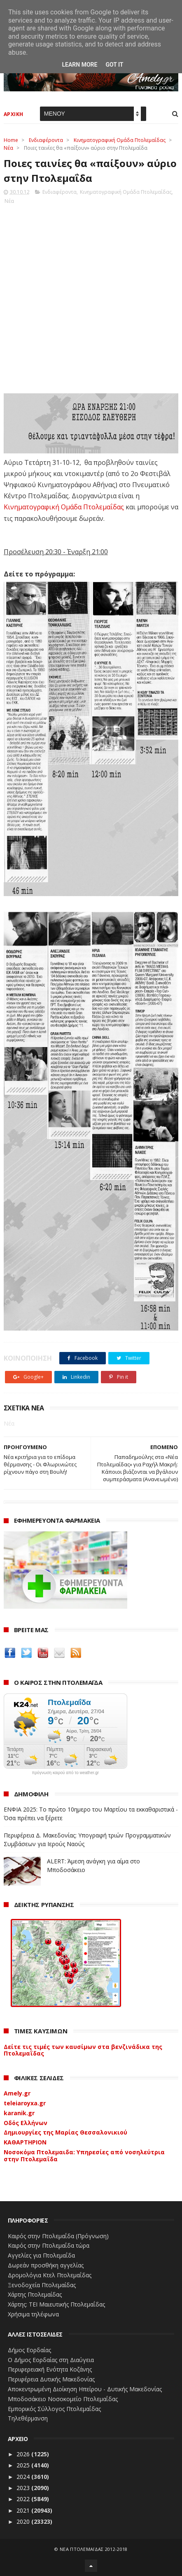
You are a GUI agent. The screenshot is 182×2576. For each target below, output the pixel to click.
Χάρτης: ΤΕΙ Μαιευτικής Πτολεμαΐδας (56, 2304)
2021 (23, 2510)
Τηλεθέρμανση (28, 2418)
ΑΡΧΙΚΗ (13, 114)
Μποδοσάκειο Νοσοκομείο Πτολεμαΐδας (63, 2399)
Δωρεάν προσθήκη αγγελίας (46, 2265)
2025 (23, 2465)
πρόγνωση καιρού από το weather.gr (65, 1773)
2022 (23, 2499)
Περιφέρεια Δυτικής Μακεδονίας (51, 2379)
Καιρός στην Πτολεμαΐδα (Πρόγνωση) (58, 2236)
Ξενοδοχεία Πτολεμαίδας (42, 2285)
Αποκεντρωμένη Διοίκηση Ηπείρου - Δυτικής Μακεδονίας (85, 2389)
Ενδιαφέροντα (46, 140)
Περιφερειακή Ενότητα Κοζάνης (50, 2369)
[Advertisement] (91, 296)
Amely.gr (17, 2093)
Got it (114, 64)
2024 (23, 2477)
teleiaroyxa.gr (25, 2103)
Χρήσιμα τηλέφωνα (33, 2314)
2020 (23, 2521)
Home (11, 140)
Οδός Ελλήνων (25, 2123)
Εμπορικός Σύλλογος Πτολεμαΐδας (54, 2409)
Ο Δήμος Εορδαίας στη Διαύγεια (51, 2360)
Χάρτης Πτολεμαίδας (35, 2294)
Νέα (8, 147)
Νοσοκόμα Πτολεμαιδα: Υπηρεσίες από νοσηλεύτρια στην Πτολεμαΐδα (84, 2155)
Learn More (79, 64)
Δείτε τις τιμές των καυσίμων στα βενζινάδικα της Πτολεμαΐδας (83, 2050)
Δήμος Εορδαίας (29, 2350)
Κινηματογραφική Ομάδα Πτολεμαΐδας (120, 140)
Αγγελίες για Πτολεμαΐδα (41, 2255)
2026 (23, 2454)
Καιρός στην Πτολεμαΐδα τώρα (48, 2245)
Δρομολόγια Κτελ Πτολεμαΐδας (49, 2275)
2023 (23, 2488)
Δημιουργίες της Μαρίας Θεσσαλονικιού (65, 2132)
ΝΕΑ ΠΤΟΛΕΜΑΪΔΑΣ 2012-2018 (94, 2549)
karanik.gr (19, 2113)
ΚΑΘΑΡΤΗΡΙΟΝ (25, 2142)
